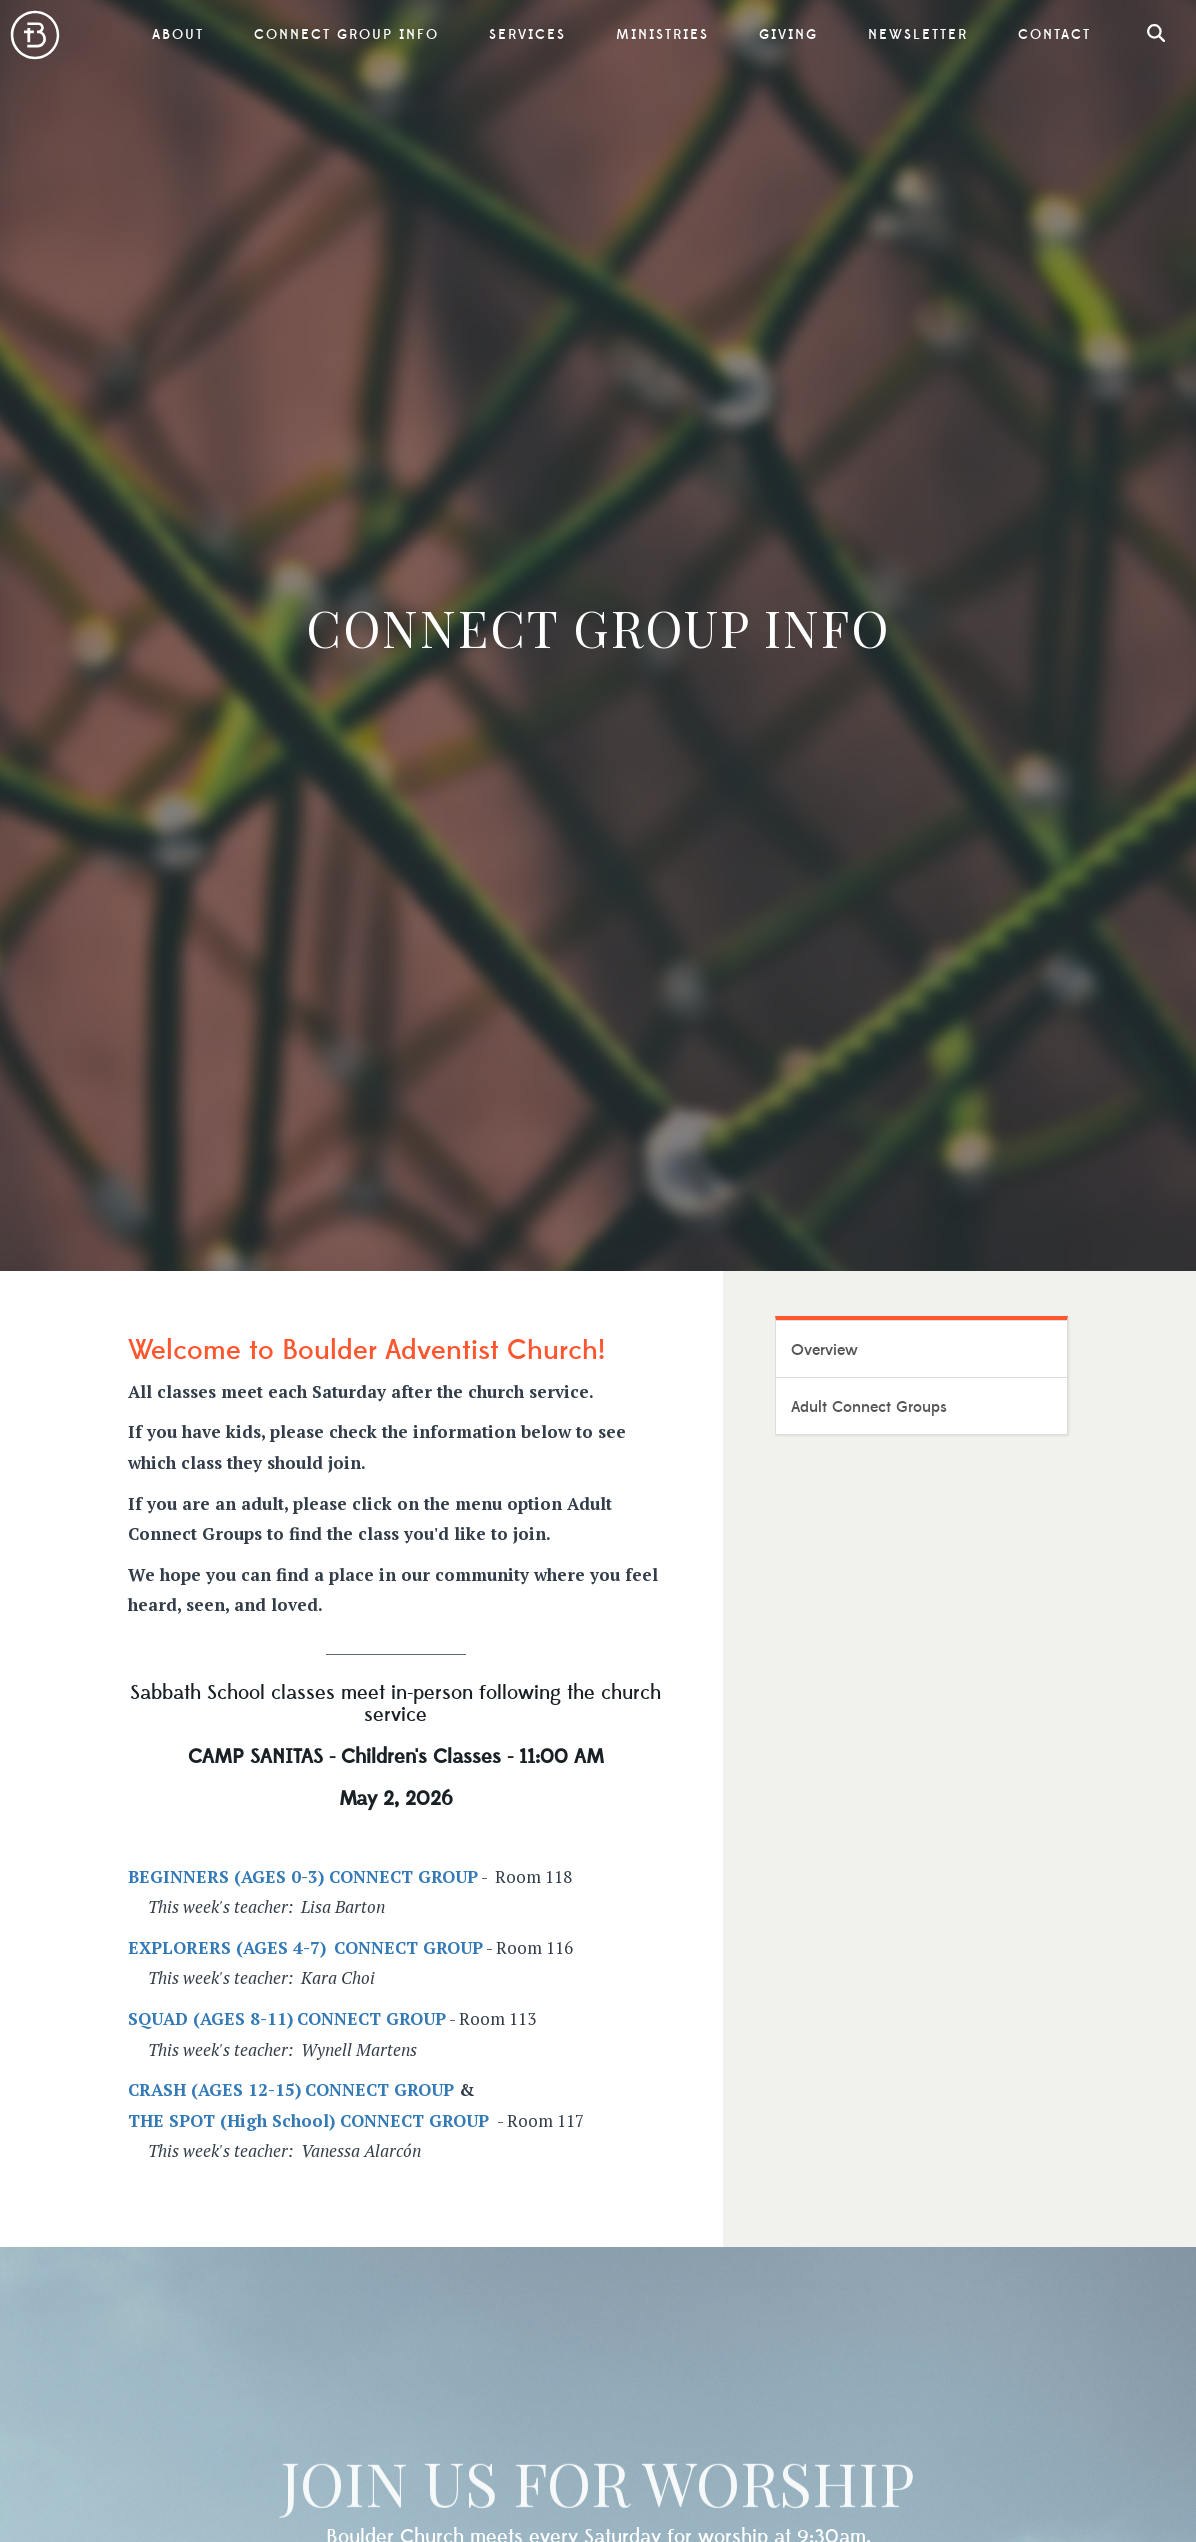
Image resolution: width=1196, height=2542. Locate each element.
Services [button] (527, 35)
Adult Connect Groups (869, 1407)
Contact (1054, 35)
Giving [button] (788, 35)
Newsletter (918, 35)
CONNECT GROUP (379, 2089)
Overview (824, 1350)
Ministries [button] (662, 35)
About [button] (178, 35)
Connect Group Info (346, 35)
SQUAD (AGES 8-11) (210, 2018)
